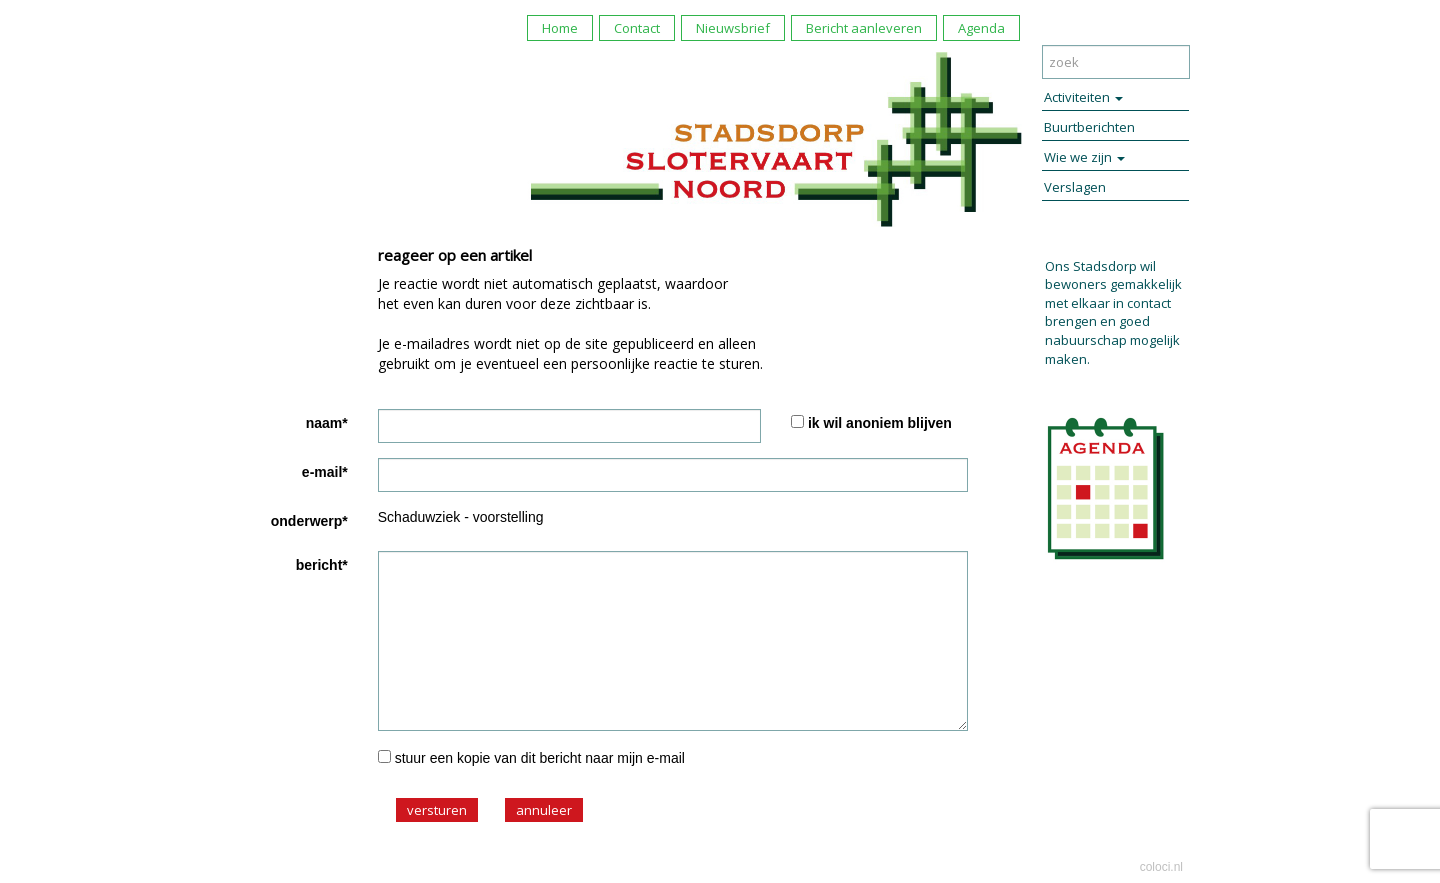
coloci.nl (1161, 867)
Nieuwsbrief (733, 28)
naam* (327, 423)
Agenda (981, 28)
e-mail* (325, 472)
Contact (637, 28)
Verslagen (1075, 187)
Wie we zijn (1084, 157)
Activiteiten (1083, 97)
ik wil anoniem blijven (880, 423)
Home (560, 28)
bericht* (322, 565)
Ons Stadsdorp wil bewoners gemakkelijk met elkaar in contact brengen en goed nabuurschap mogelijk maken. (1113, 312)
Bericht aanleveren (864, 28)
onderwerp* (309, 521)
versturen (437, 810)
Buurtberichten (1089, 127)
